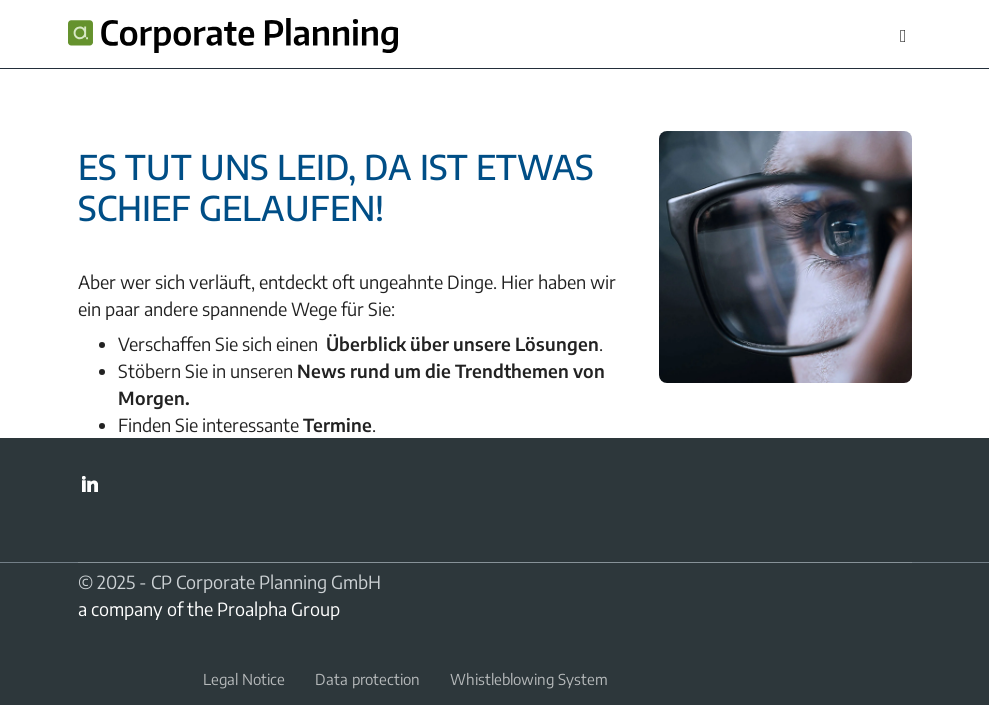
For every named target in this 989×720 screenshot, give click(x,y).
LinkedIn (90, 484)
